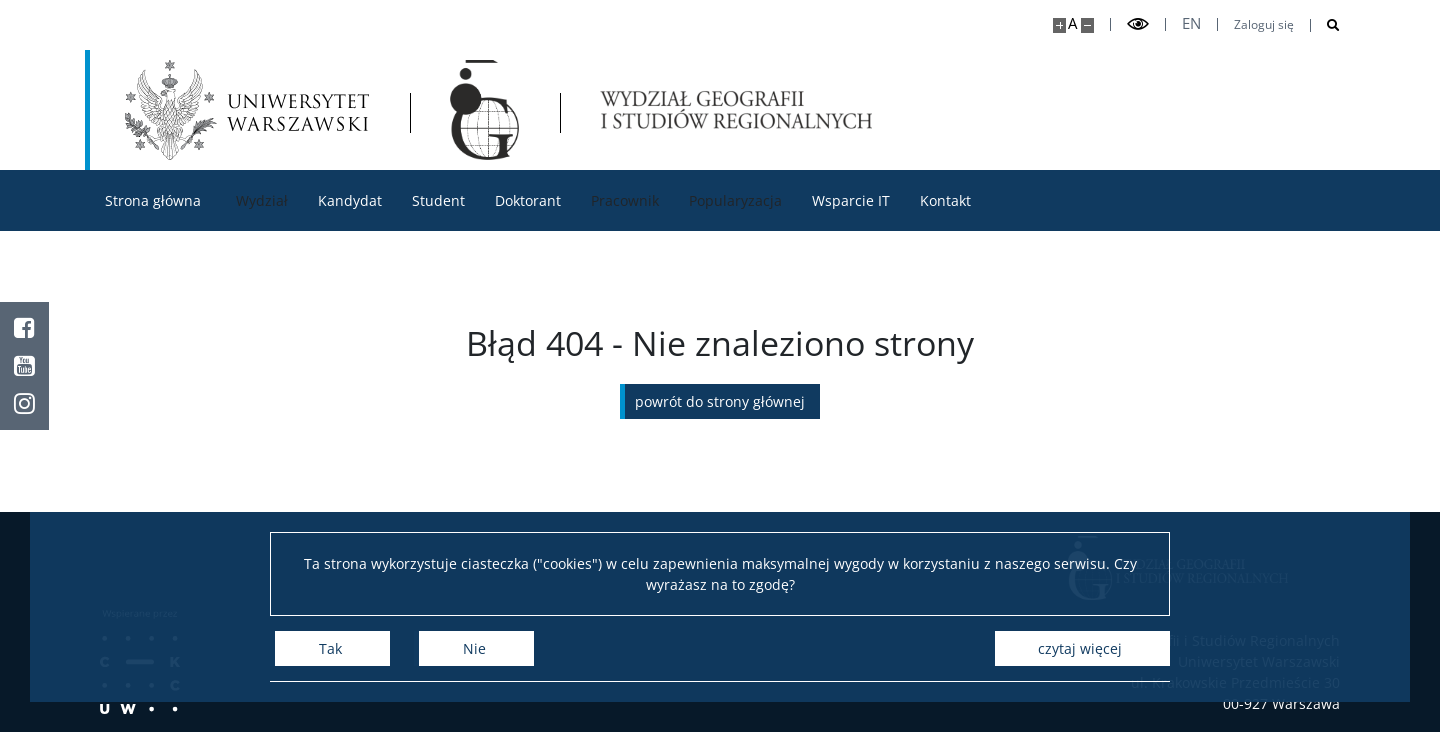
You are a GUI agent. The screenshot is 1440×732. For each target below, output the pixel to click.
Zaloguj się (1264, 25)
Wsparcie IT (851, 200)
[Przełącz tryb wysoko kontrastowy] (1138, 24)
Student (438, 200)
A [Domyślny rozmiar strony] (1072, 23)
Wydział (262, 200)
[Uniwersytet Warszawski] (247, 110)
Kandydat (350, 200)
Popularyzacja (735, 200)
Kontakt (945, 200)
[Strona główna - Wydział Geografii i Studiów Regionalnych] (484, 110)
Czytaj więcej (1080, 648)
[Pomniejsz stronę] (1087, 25)
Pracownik (625, 200)
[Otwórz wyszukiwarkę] (1325, 25)
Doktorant (528, 200)
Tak (330, 648)
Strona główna (153, 200)
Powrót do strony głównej (720, 401)
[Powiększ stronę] (1059, 25)
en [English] (1191, 23)
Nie (474, 648)
